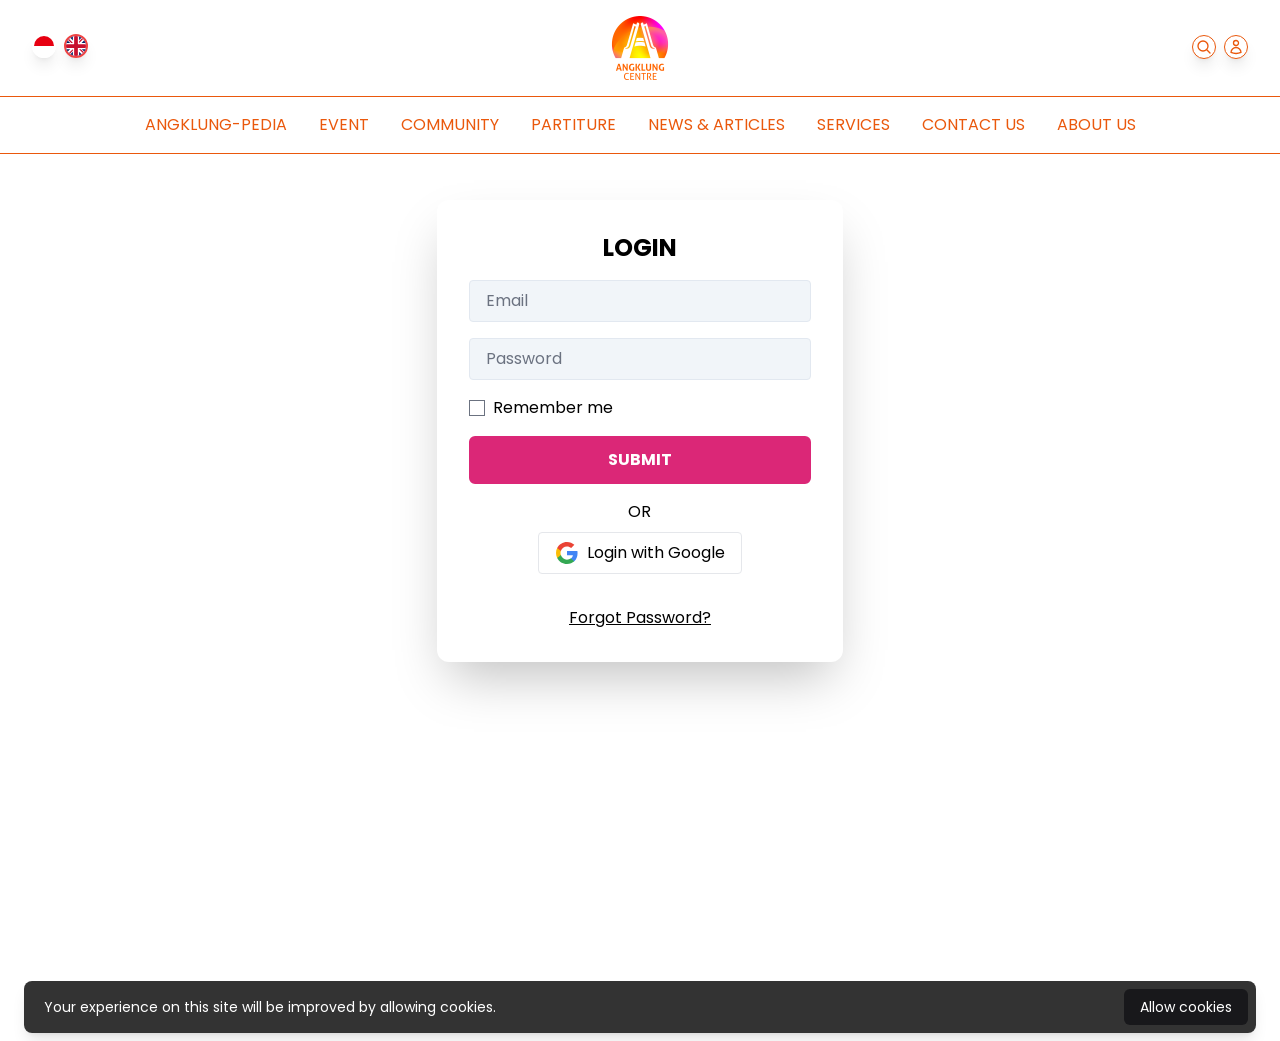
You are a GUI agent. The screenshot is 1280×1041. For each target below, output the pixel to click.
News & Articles (716, 124)
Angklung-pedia (216, 124)
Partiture (573, 124)
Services (853, 124)
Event (344, 124)
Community (450, 124)
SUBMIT (640, 459)
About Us (1096, 124)
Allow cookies (1186, 1007)
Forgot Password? (640, 617)
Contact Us (973, 124)
